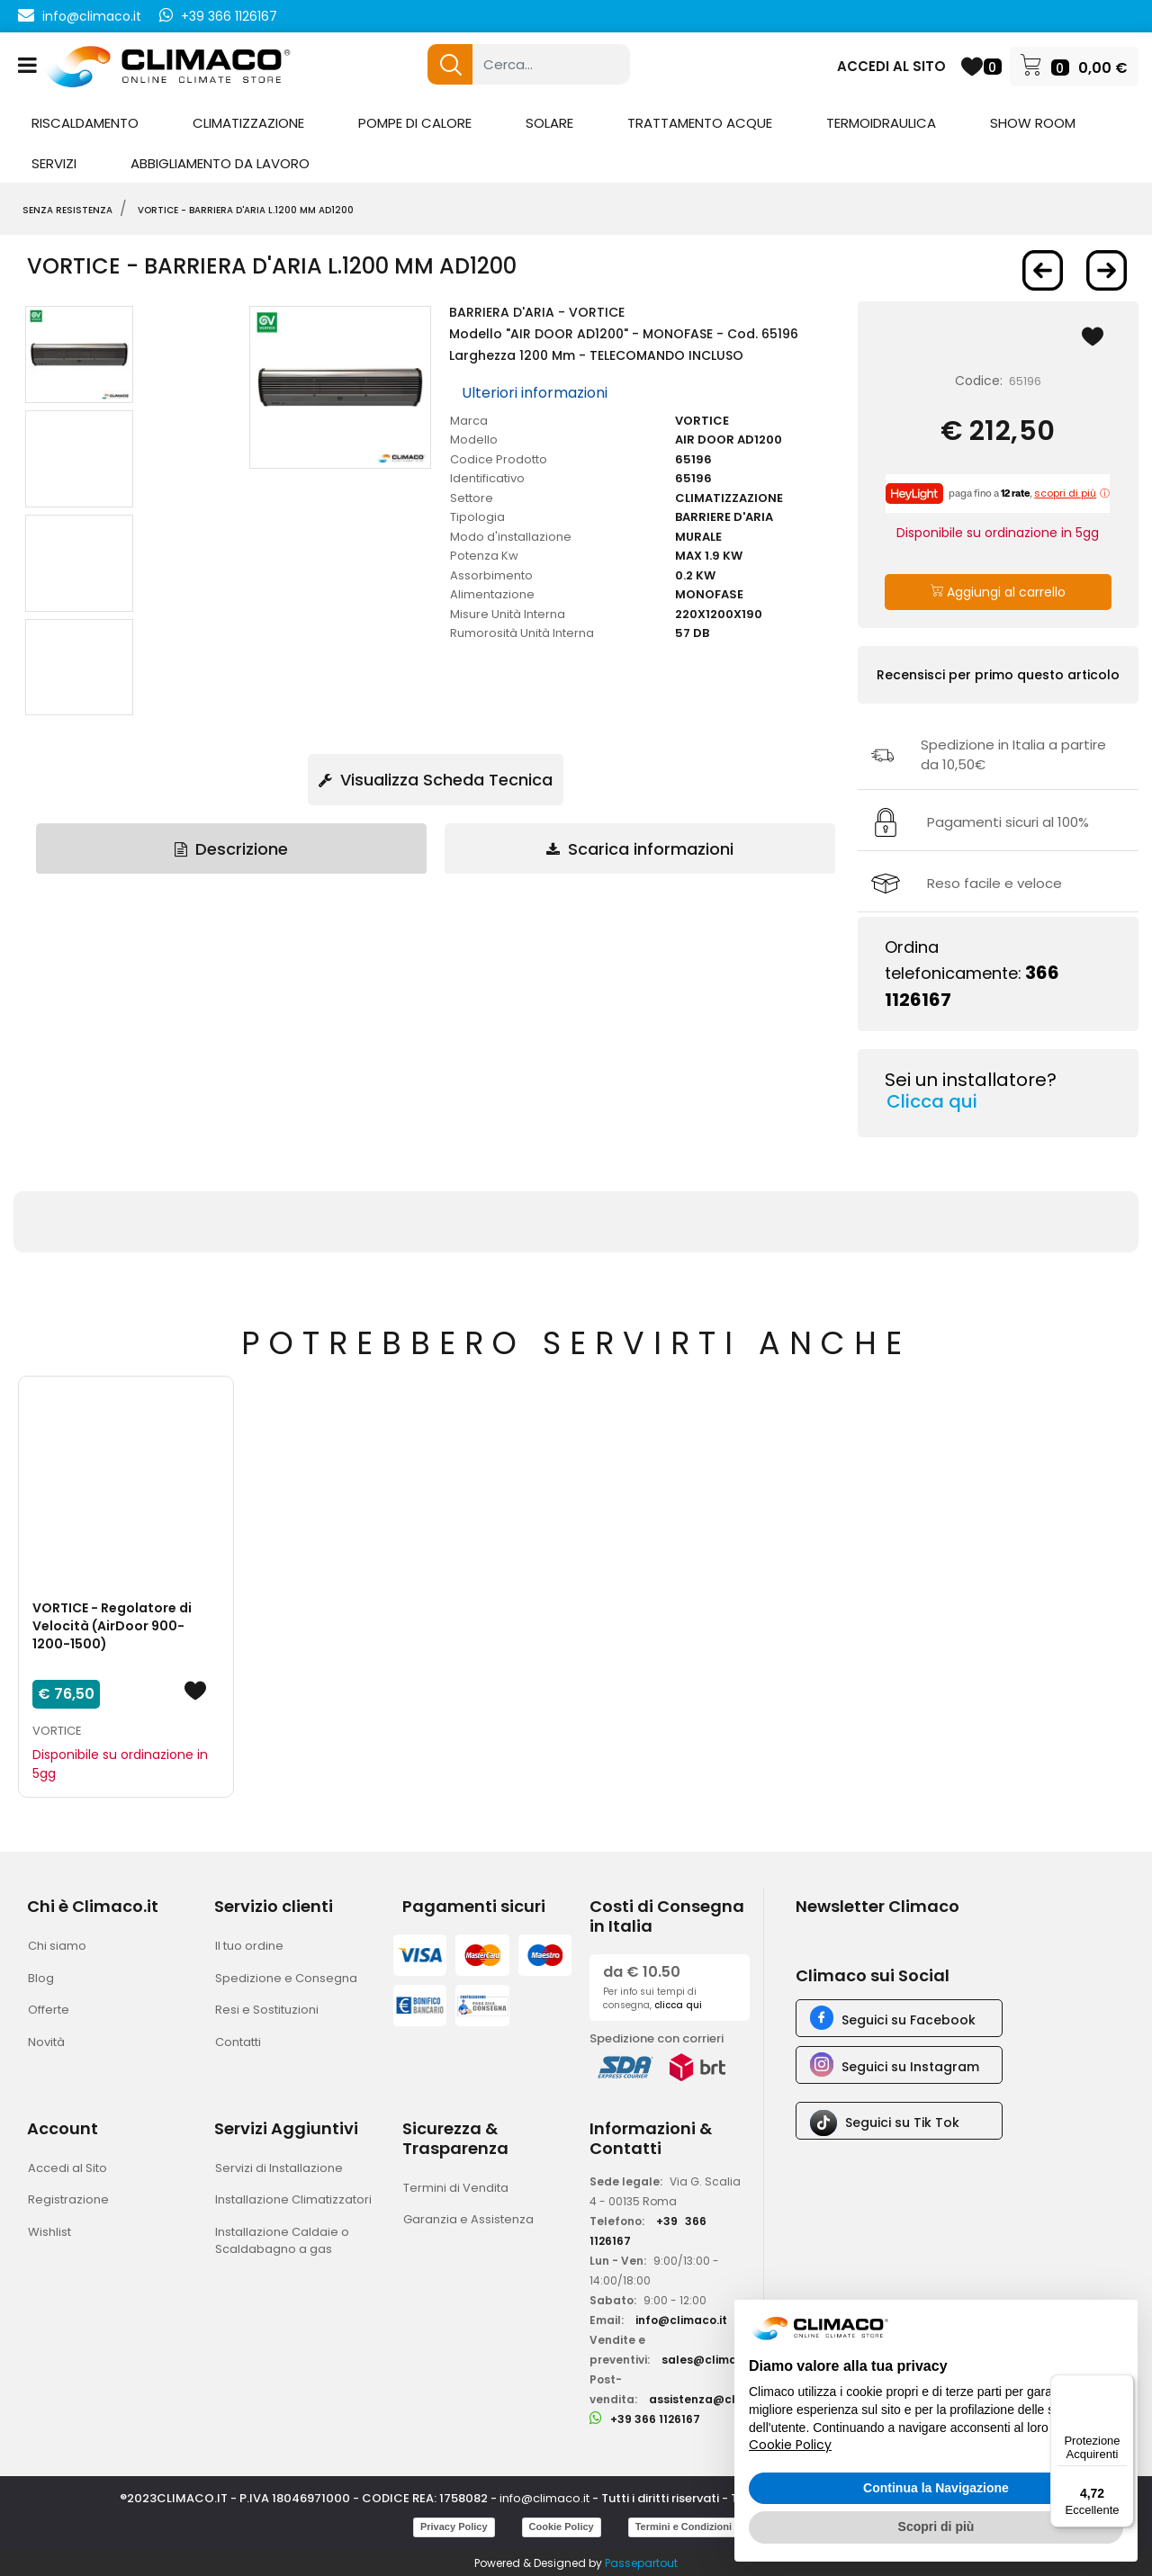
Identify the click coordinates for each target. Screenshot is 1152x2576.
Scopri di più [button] (936, 2526)
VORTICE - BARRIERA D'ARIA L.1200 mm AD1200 (246, 210)
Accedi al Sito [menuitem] (67, 2168)
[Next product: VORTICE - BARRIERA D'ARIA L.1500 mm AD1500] (1106, 270)
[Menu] (1123, 2385)
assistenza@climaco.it (715, 2399)
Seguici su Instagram (910, 2067)
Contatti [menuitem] (238, 2042)
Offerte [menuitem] (48, 2009)
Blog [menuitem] (41, 1978)
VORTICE (57, 1730)
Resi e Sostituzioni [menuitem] (267, 2009)
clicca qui (678, 2005)
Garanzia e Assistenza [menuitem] (468, 2219)
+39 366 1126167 (229, 16)
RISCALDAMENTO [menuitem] (85, 122)
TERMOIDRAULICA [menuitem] (881, 122)
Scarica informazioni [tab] (640, 849)
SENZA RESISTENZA (67, 210)
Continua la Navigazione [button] (936, 2488)
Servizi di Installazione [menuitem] (279, 2168)
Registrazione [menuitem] (68, 2199)
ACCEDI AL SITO (891, 66)
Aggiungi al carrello (998, 592)
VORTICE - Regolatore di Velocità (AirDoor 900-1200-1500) (112, 1626)
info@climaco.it (91, 16)
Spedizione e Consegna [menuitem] (286, 1978)
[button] (450, 64)
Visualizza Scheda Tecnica (436, 779)
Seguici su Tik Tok (902, 2123)
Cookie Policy (561, 2526)
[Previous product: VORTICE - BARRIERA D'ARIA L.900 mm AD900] (1043, 270)
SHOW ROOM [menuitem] (1033, 122)
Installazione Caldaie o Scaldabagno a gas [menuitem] (282, 2240)
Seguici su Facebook (909, 2020)
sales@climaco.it (712, 2359)
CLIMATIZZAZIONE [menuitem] (248, 122)
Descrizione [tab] (231, 849)
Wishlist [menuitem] (49, 2231)
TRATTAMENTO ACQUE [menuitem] (699, 122)
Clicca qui (931, 1101)
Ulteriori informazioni (535, 392)
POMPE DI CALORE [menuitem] (415, 122)
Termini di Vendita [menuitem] (455, 2187)
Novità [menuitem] (46, 2042)
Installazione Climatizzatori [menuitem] (293, 2199)
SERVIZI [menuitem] (54, 163)
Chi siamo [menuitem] (57, 1945)
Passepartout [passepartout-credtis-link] (641, 2563)
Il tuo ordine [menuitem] (249, 1945)
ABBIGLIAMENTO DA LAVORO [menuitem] (220, 163)
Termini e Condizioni (683, 2526)
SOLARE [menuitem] (549, 122)
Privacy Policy (454, 2526)
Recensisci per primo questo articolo (998, 675)
